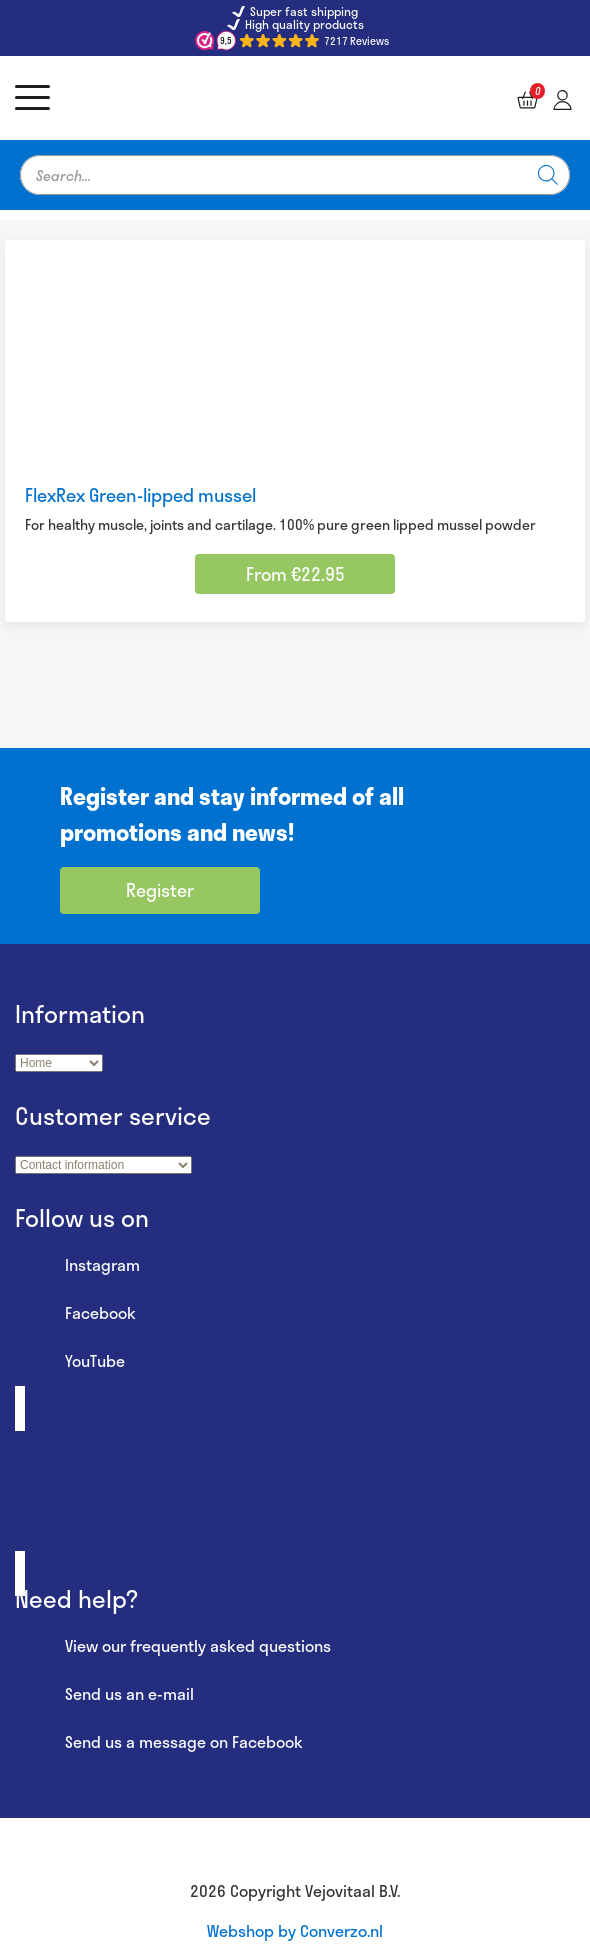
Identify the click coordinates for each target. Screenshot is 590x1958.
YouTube (70, 1362)
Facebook (75, 1314)
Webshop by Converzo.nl (295, 1930)
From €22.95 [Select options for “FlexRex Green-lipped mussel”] (295, 574)
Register (160, 890)
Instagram (77, 1266)
